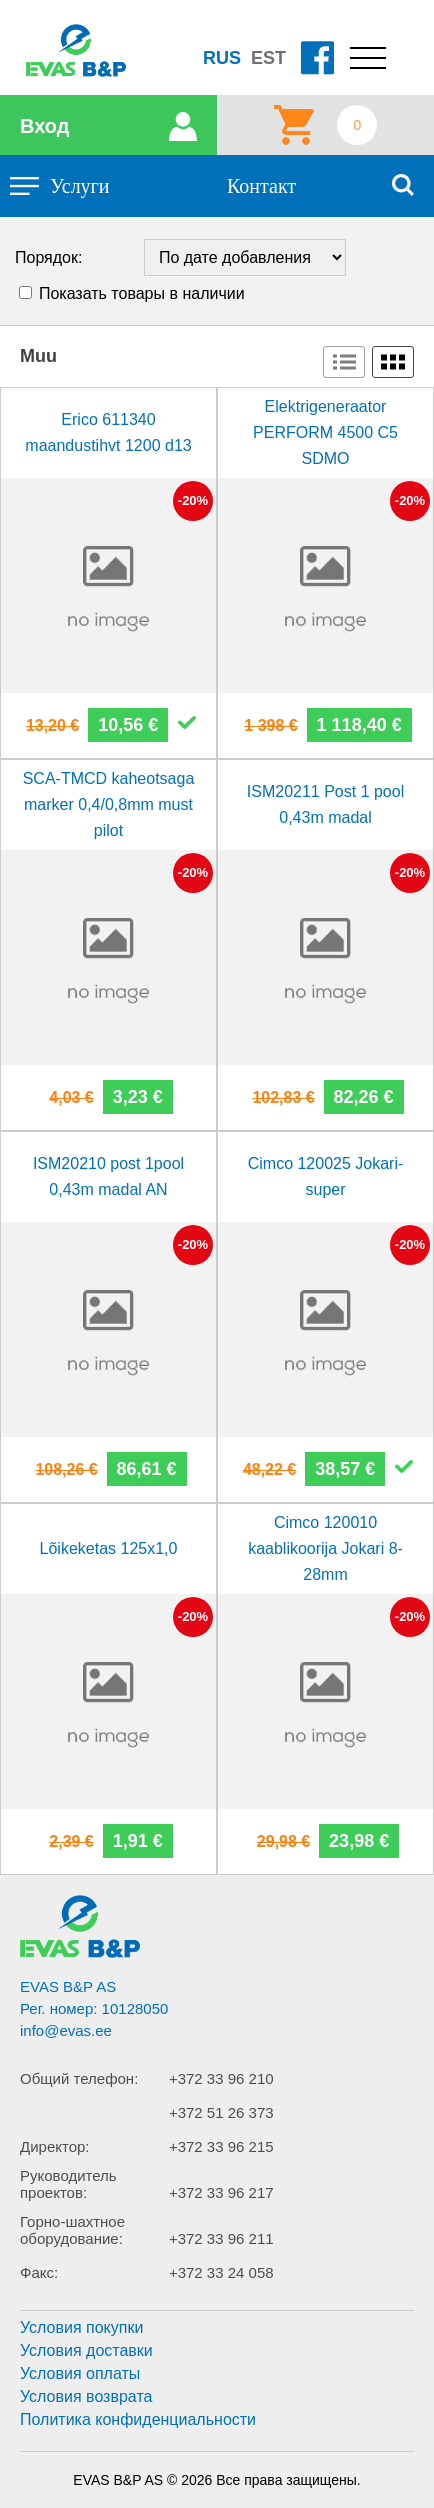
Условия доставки (86, 2350)
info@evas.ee (66, 2030)
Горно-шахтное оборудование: (72, 2230)
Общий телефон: (79, 2078)
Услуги (80, 186)
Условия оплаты (80, 2373)
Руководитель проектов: (68, 2184)
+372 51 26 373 (221, 2112)
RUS (222, 58)
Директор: (55, 2146)
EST (268, 58)
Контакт (261, 186)
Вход (44, 126)
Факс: (39, 2272)
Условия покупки (81, 2327)
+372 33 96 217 (221, 2192)
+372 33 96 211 (221, 2238)
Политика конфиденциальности (138, 2419)
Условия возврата (86, 2396)
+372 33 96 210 (221, 2078)
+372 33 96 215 (221, 2146)
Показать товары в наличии (142, 293)
